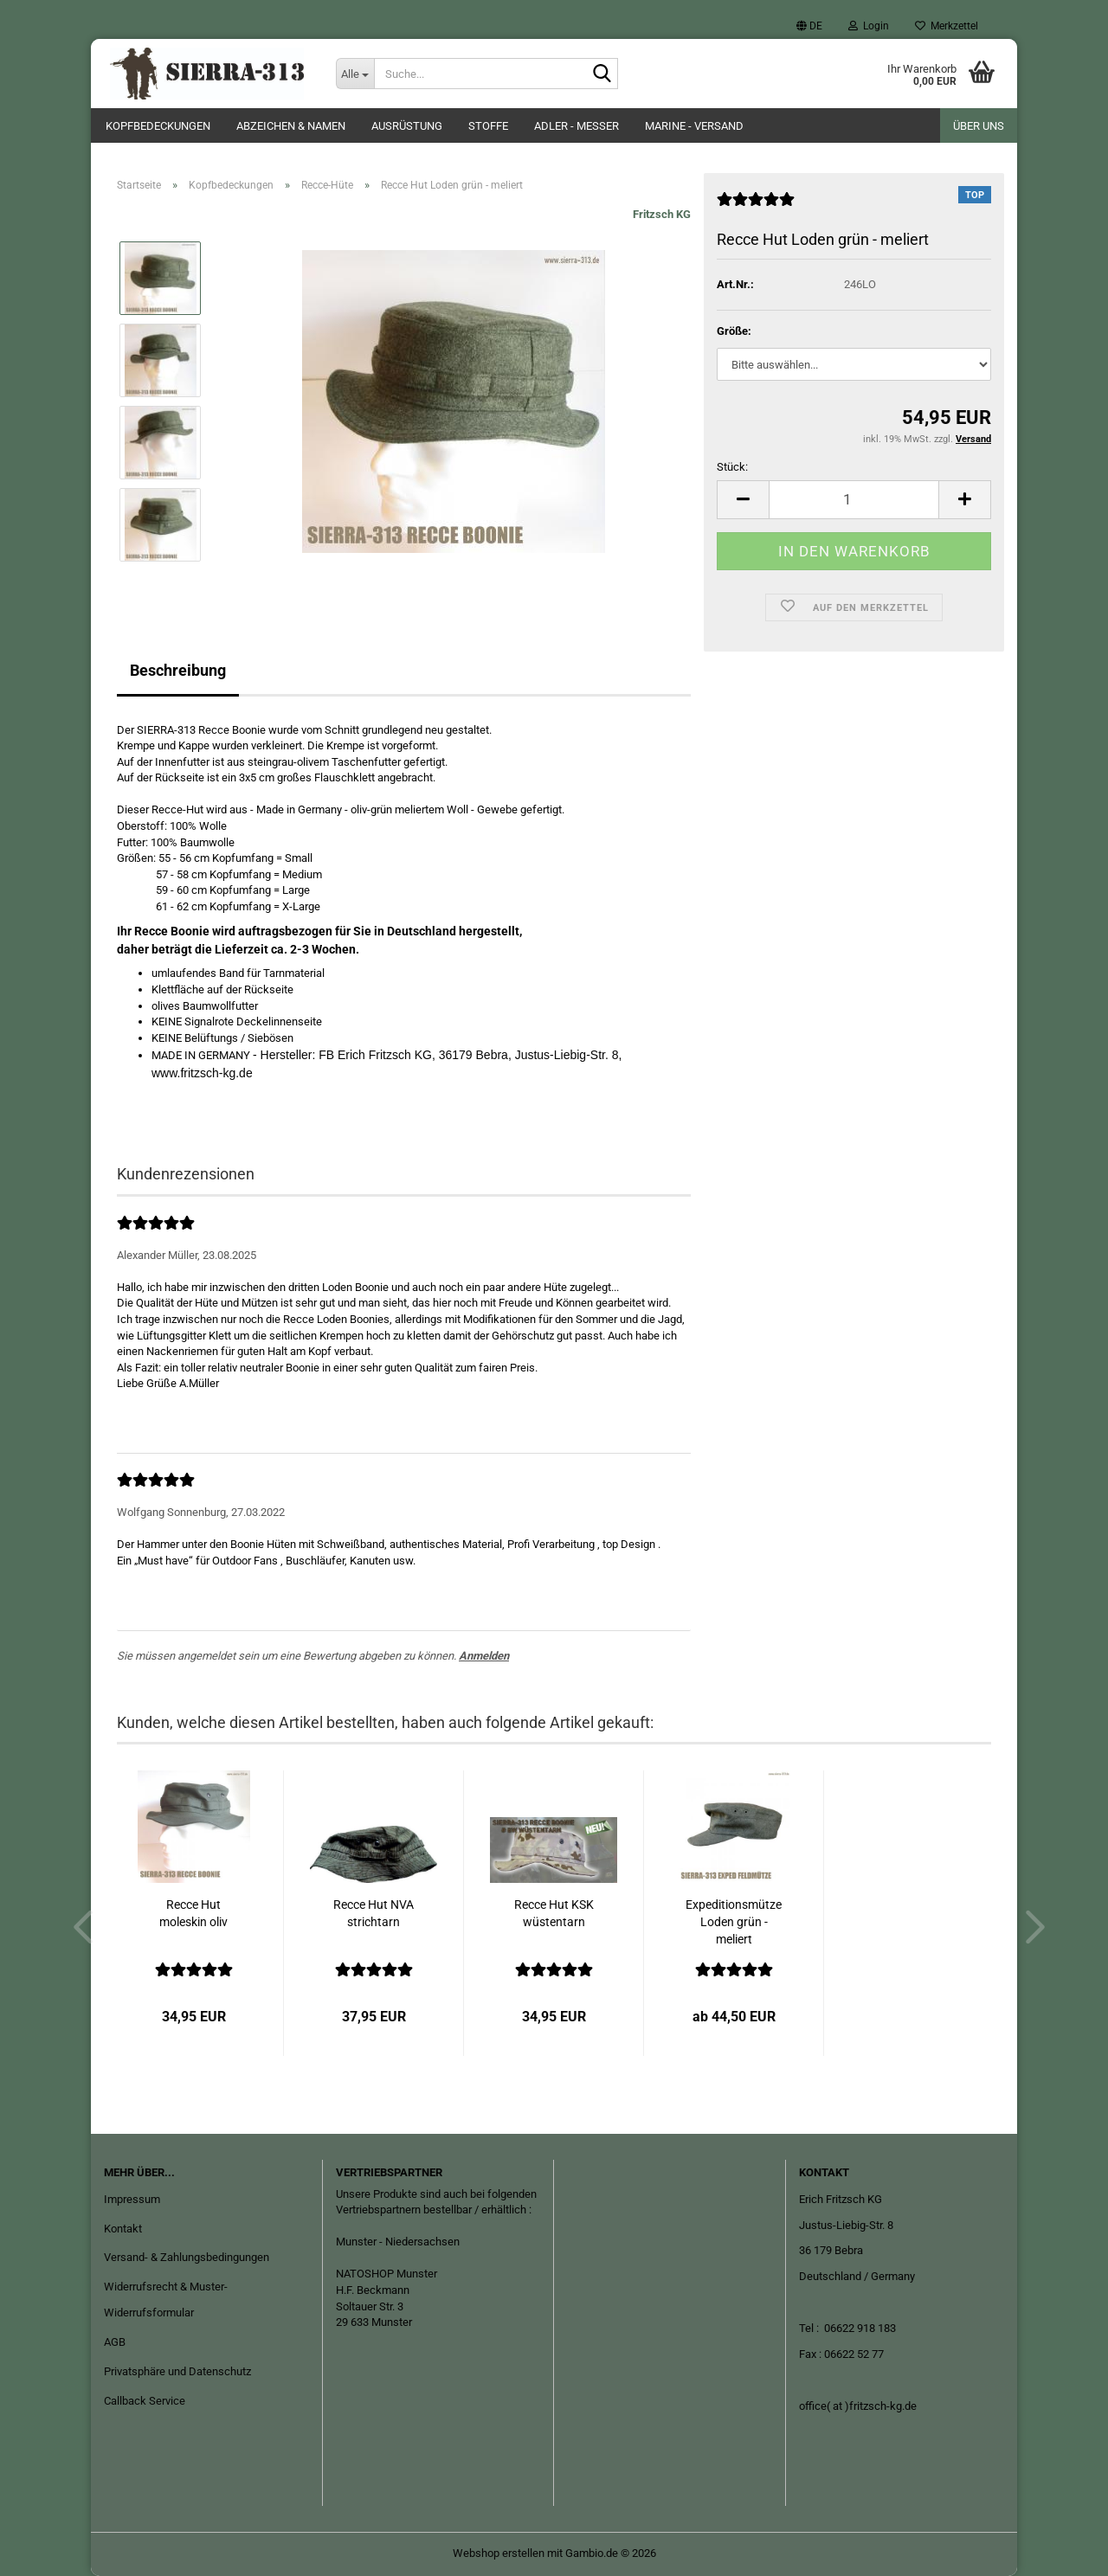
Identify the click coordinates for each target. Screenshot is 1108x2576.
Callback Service (144, 2400)
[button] (809, 26)
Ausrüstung (406, 125)
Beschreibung (178, 670)
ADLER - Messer (576, 125)
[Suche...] (355, 73)
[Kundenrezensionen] (756, 206)
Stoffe (488, 125)
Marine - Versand (694, 125)
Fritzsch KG (662, 214)
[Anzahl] (854, 499)
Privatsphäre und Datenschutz (177, 2371)
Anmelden (484, 1655)
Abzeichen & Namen (290, 125)
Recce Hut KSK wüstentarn (554, 1913)
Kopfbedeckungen (158, 125)
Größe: (734, 330)
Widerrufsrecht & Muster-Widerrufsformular (166, 2299)
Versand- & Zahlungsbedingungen (186, 2257)
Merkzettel (946, 26)
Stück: (732, 466)
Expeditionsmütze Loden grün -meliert (734, 1922)
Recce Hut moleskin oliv (193, 1913)
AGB (115, 2341)
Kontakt (123, 2228)
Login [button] (868, 26)
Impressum (132, 2199)
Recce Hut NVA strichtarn (373, 1913)
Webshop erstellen (498, 2553)
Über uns (978, 125)
